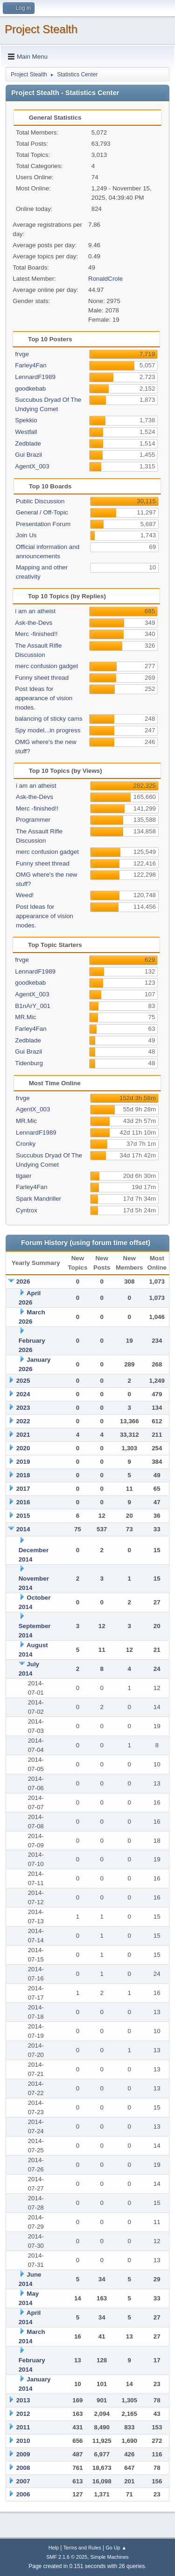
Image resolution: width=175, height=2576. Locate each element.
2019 (23, 1461)
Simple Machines (110, 2557)
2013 (23, 2400)
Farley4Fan (30, 365)
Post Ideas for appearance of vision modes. (43, 698)
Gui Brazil (28, 454)
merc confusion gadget (46, 666)
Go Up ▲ (115, 2547)
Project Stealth (41, 29)
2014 (23, 1529)
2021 (23, 1434)
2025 (23, 1380)
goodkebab (30, 388)
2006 (23, 2494)
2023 (23, 1407)
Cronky (25, 1143)
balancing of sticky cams (48, 718)
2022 (23, 1421)
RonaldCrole (105, 278)
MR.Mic (25, 1017)
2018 (23, 1475)
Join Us (26, 535)
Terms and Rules (82, 2547)
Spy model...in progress (47, 730)
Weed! (25, 895)
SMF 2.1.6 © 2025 (66, 2557)
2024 (23, 1394)
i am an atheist (35, 611)
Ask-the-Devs (33, 622)
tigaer (23, 1175)
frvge (22, 354)
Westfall (26, 431)
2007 (23, 2481)
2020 (23, 1448)
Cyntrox (26, 1210)
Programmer (33, 819)
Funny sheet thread (42, 677)
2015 (23, 1515)
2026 (23, 1281)
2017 (23, 1488)
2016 (23, 1502)
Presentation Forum (43, 524)
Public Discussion (40, 501)
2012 (23, 2413)
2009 (23, 2454)
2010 (23, 2440)
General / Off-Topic (42, 512)
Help (54, 2547)
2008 (23, 2467)
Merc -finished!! (36, 633)
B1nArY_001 (32, 1005)
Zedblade (28, 443)
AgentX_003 (32, 466)
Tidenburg (29, 1063)
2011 (23, 2427)
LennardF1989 (35, 376)
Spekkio (26, 420)
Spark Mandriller (38, 1198)
